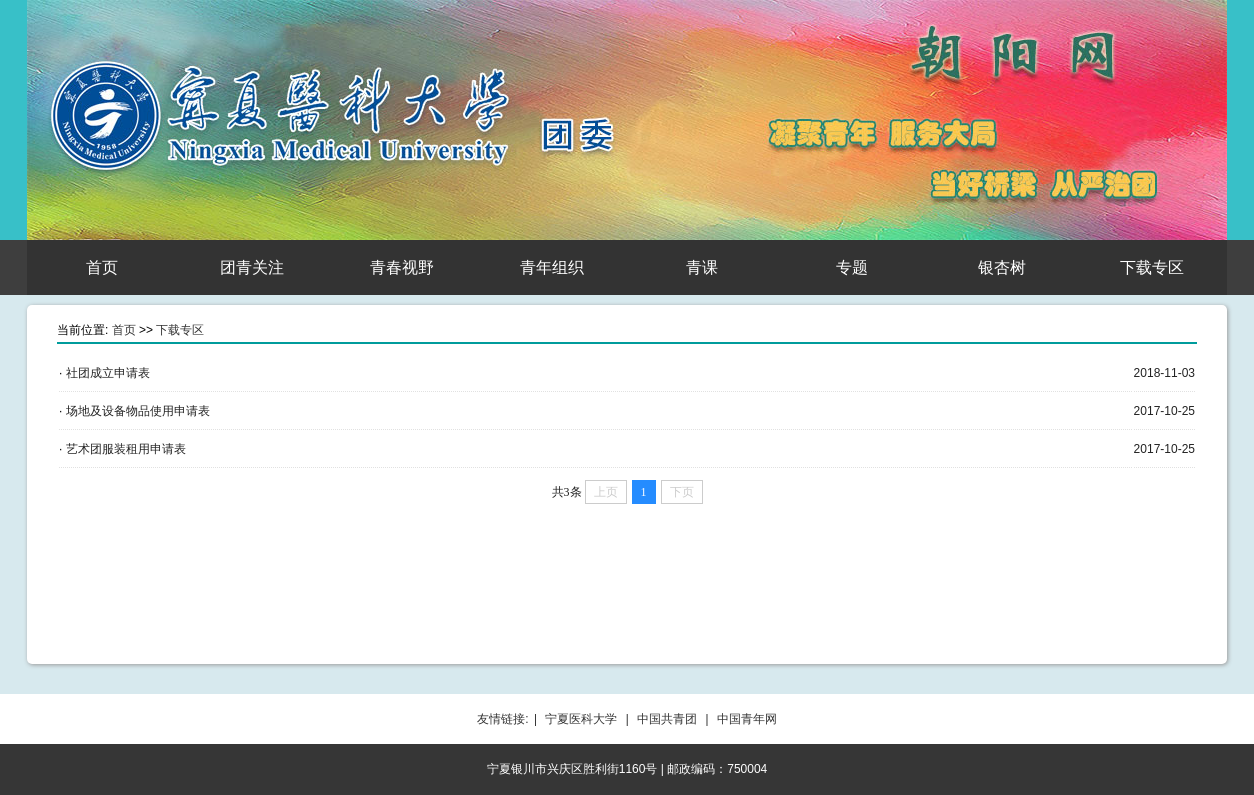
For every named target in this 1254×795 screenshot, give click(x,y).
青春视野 (402, 267)
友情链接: (502, 719)
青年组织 (552, 267)
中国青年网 (747, 719)
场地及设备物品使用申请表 (138, 411)
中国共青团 (667, 719)
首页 (102, 267)
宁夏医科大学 (581, 719)
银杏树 (1002, 267)
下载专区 (1152, 267)
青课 (702, 267)
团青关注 (252, 267)
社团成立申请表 (108, 373)
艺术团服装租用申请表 (126, 449)
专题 (852, 267)
